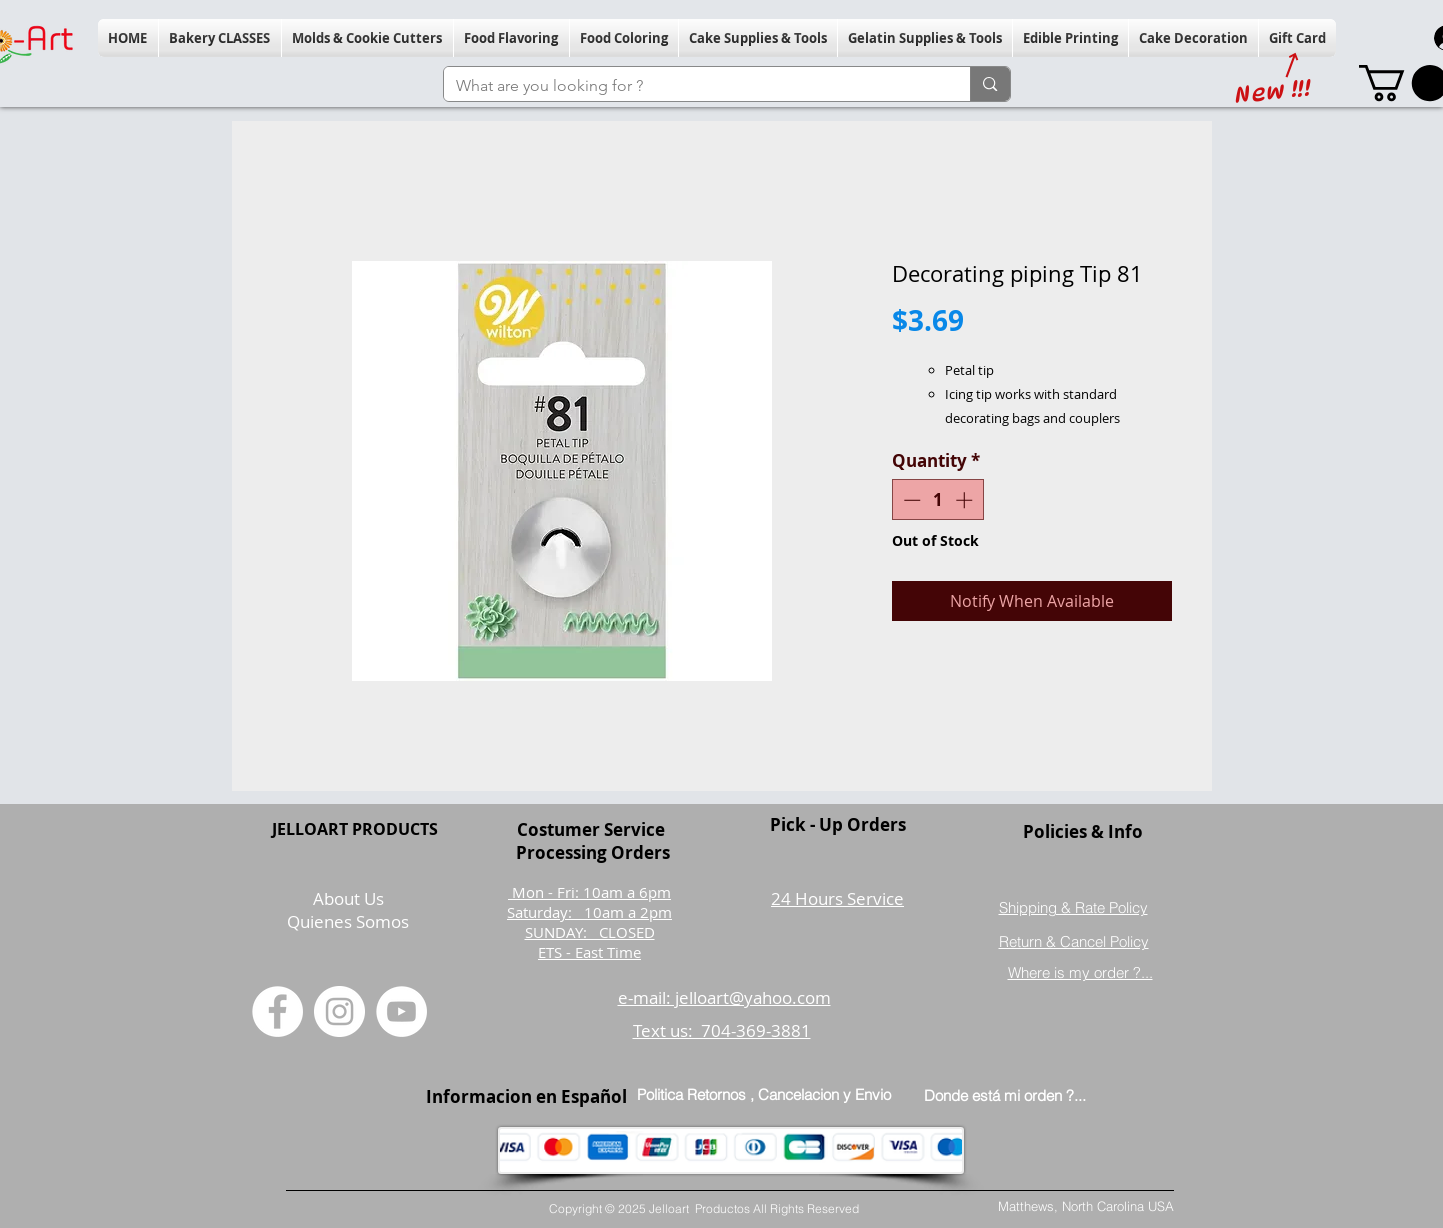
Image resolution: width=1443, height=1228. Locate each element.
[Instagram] (339, 1011)
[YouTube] (401, 1011)
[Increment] (966, 500)
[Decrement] (910, 500)
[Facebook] (277, 1011)
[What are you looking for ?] (692, 86)
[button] (220, 38)
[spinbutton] (937, 500)
